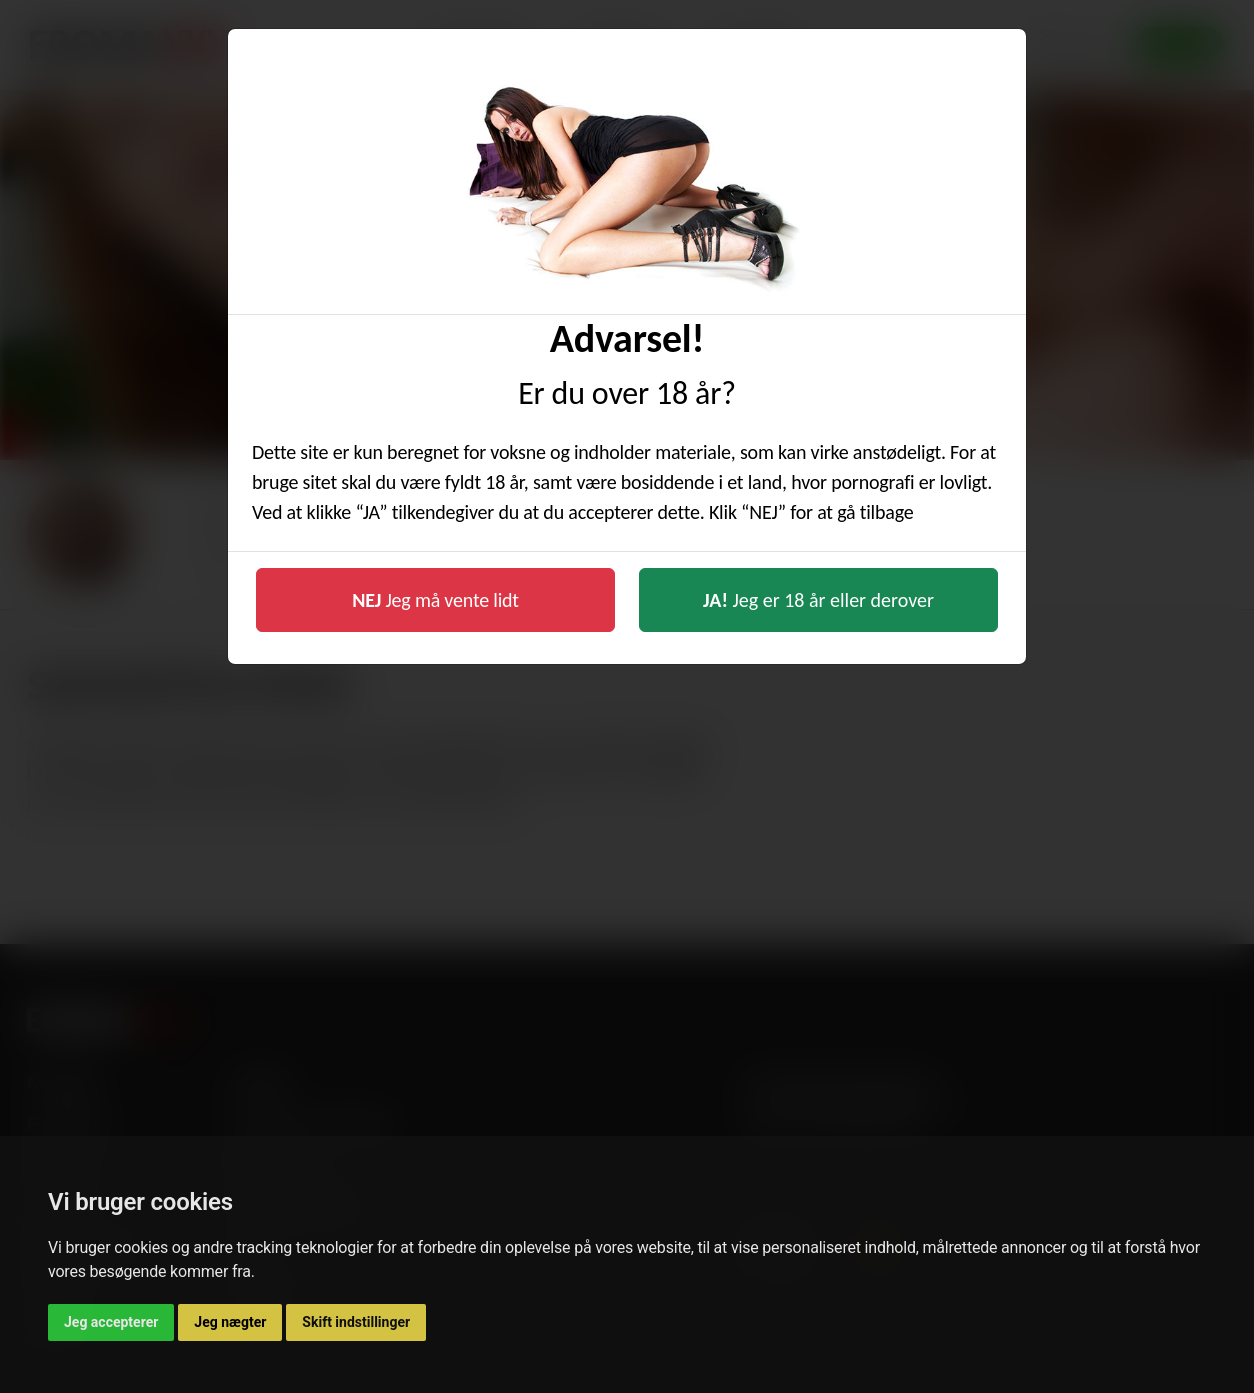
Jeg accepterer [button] (111, 1322)
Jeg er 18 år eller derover (818, 600)
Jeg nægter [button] (230, 1322)
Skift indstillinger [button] (356, 1322)
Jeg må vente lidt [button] (435, 600)
